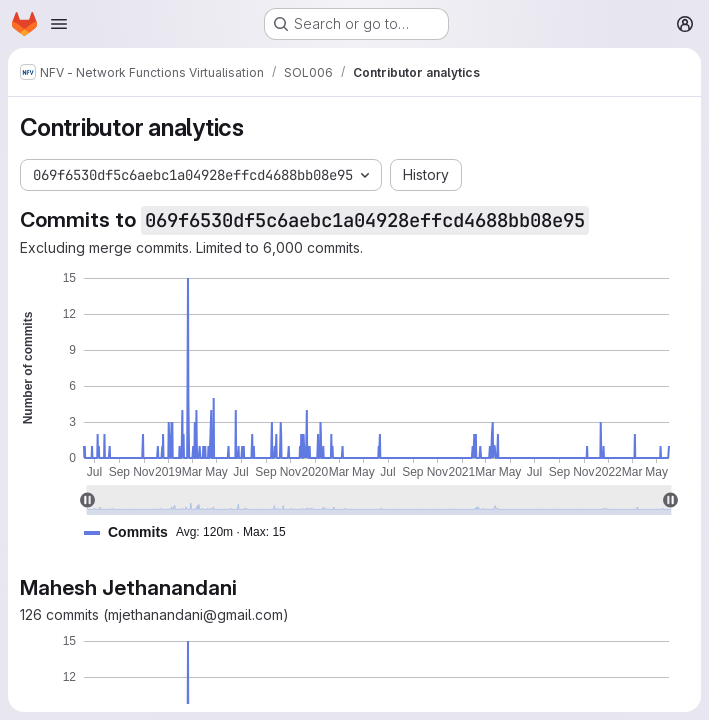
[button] (193, 532)
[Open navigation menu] (59, 24)
